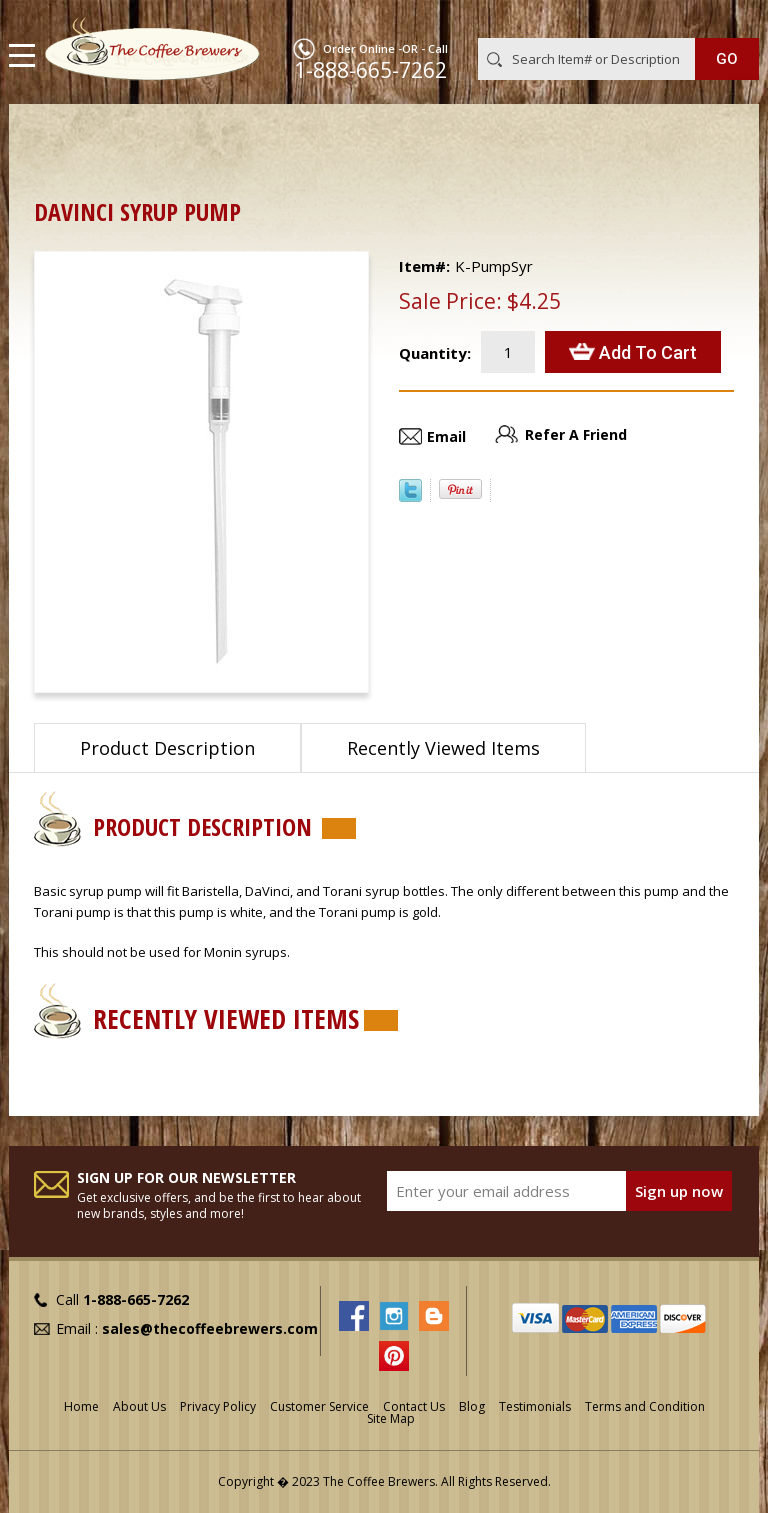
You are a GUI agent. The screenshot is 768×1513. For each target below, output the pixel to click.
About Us (139, 1406)
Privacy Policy (218, 1406)
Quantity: (435, 353)
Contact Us (414, 1406)
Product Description (167, 748)
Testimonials (535, 1406)
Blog (472, 1406)
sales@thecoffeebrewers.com (210, 1328)
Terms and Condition (645, 1406)
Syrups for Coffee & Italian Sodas (522, 135)
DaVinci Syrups (95, 157)
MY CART (730, 19)
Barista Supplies (153, 135)
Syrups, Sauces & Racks (310, 135)
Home (54, 135)
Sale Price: (450, 301)
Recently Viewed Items (443, 748)
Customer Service (319, 1406)
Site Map (391, 1418)
